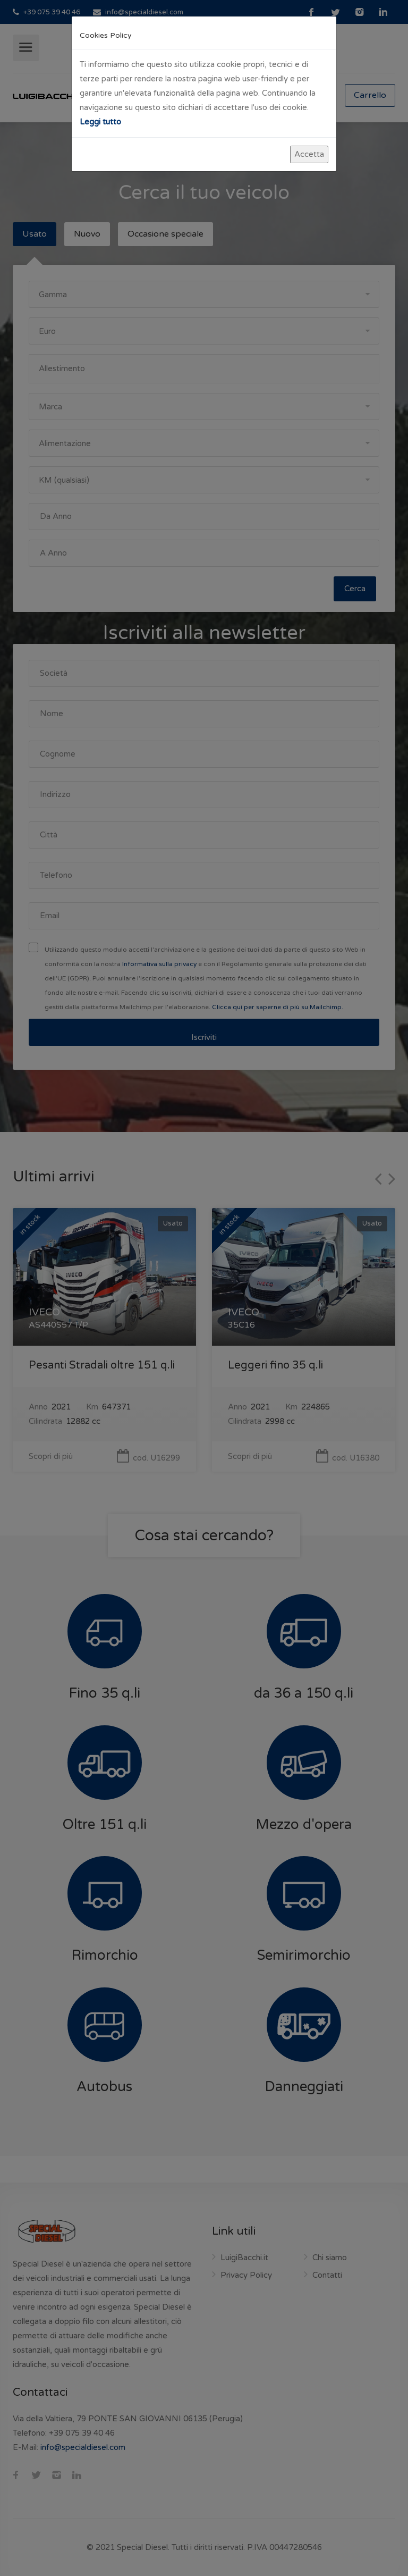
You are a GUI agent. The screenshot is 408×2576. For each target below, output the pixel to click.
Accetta (309, 154)
